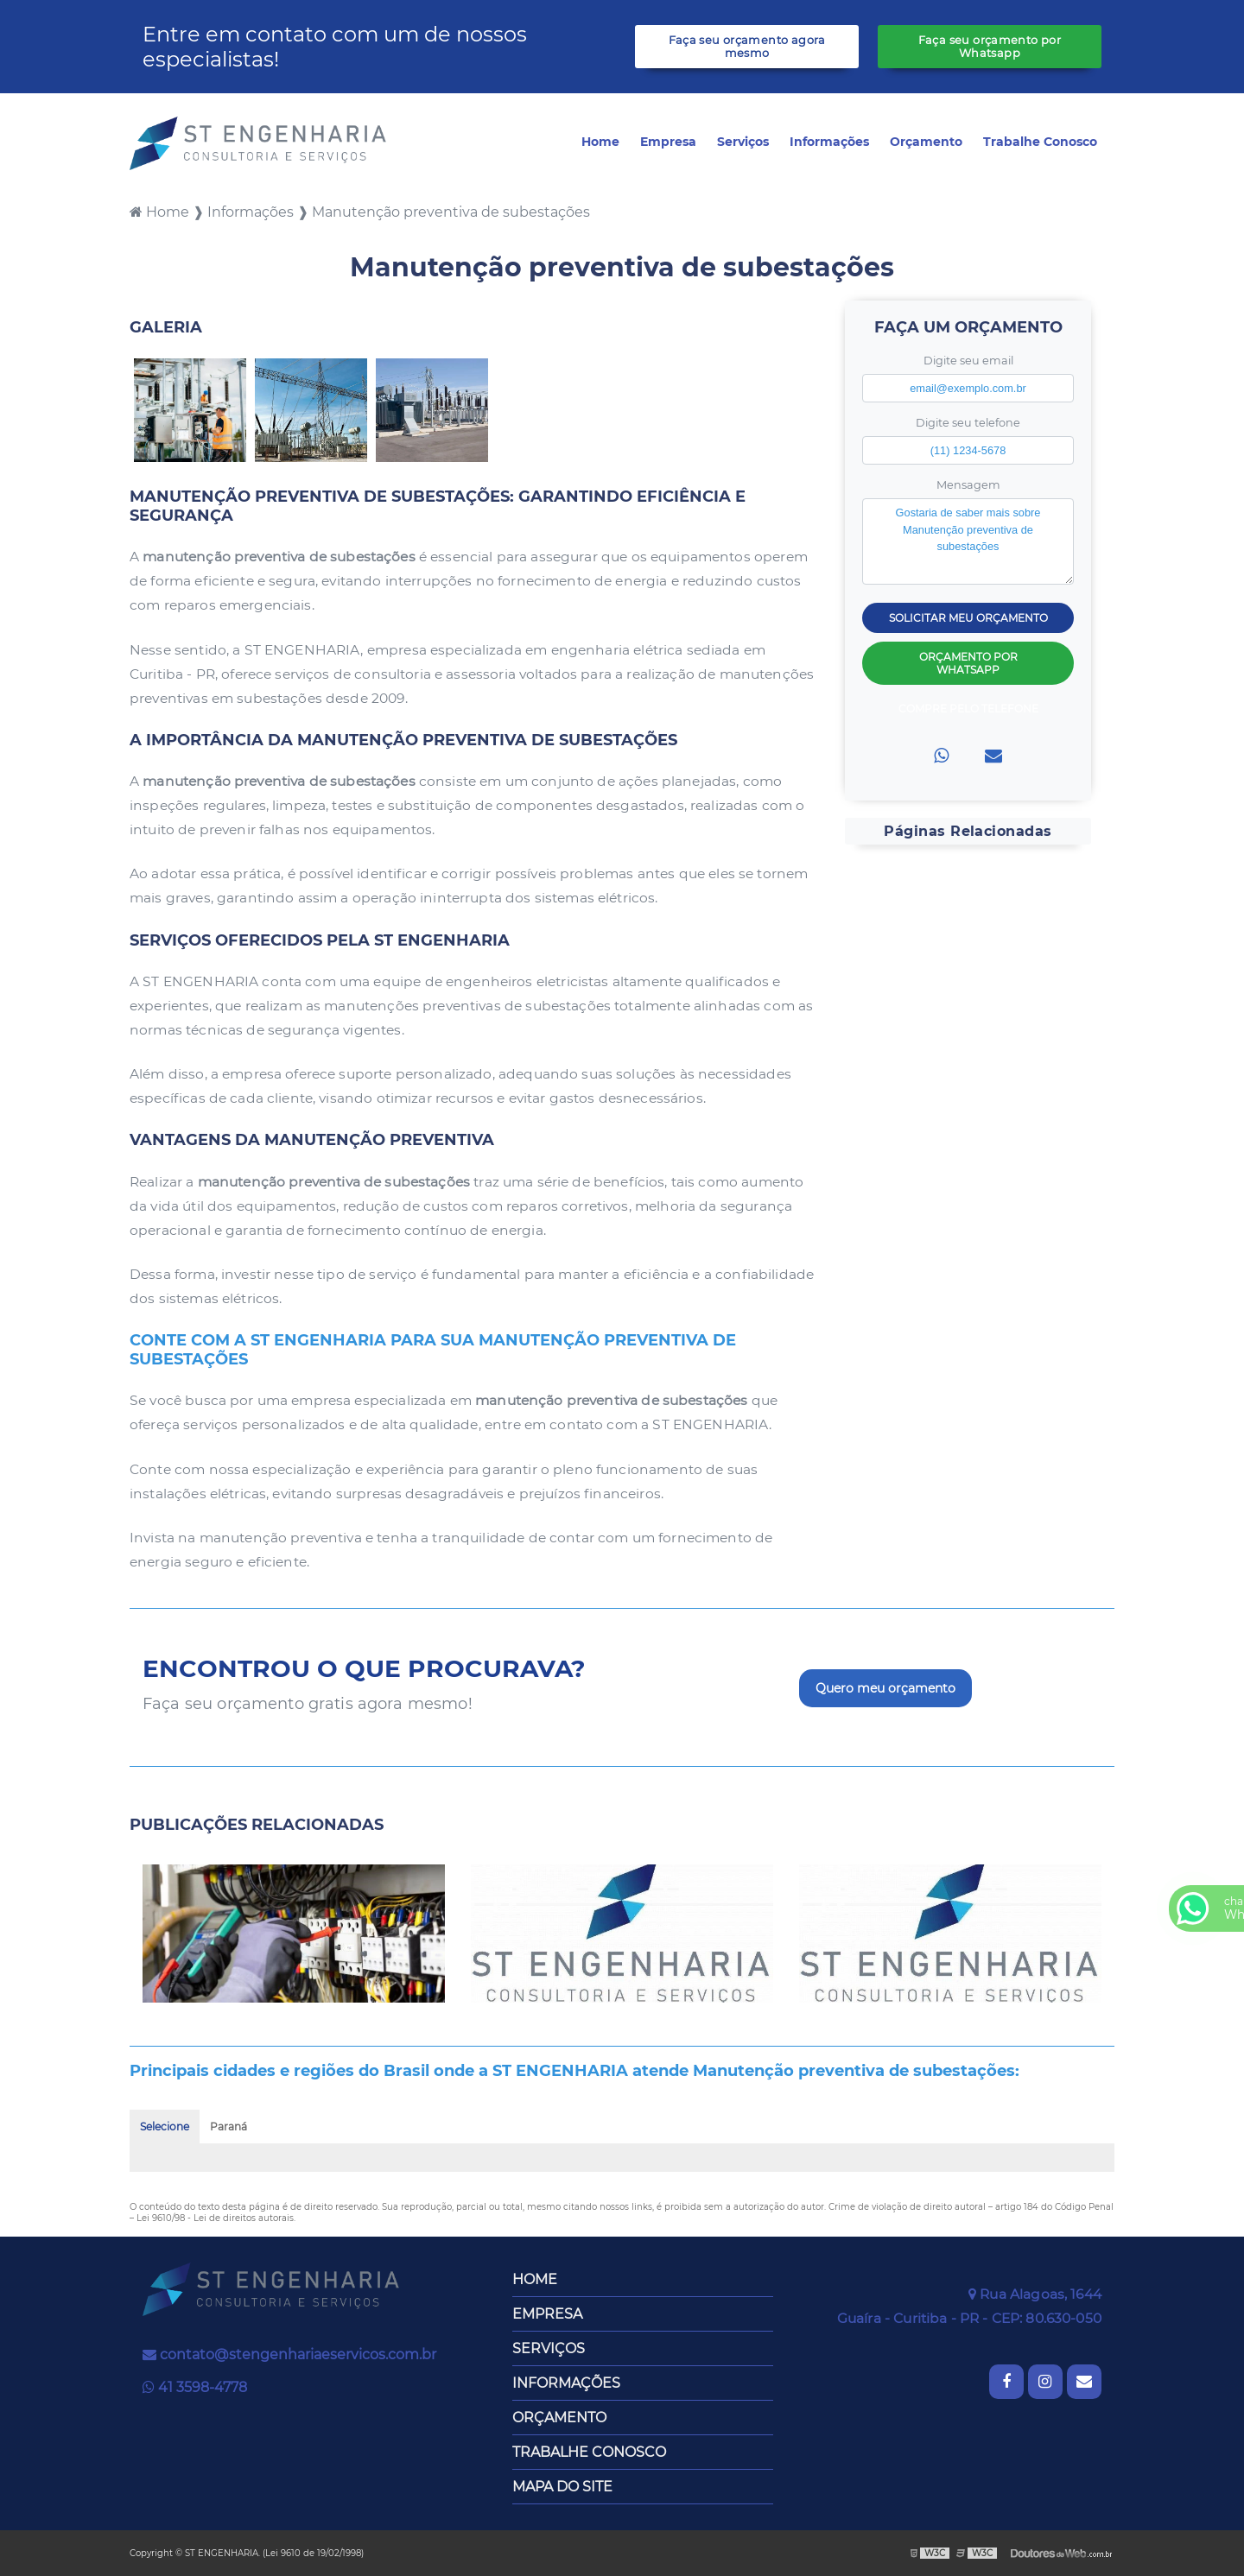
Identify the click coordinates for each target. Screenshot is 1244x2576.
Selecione (164, 2126)
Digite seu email (968, 360)
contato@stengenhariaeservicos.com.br (289, 2354)
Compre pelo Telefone (968, 708)
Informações (829, 141)
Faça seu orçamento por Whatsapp (989, 47)
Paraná (228, 2126)
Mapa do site (562, 2486)
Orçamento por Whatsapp (968, 663)
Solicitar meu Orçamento (968, 617)
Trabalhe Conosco (1040, 141)
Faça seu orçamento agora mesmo (747, 47)
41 (195, 2387)
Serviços (743, 141)
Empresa (668, 141)
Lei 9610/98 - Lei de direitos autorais (215, 2218)
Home (600, 141)
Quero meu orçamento (885, 1688)
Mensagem (968, 484)
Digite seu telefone (968, 422)
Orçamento (926, 141)
